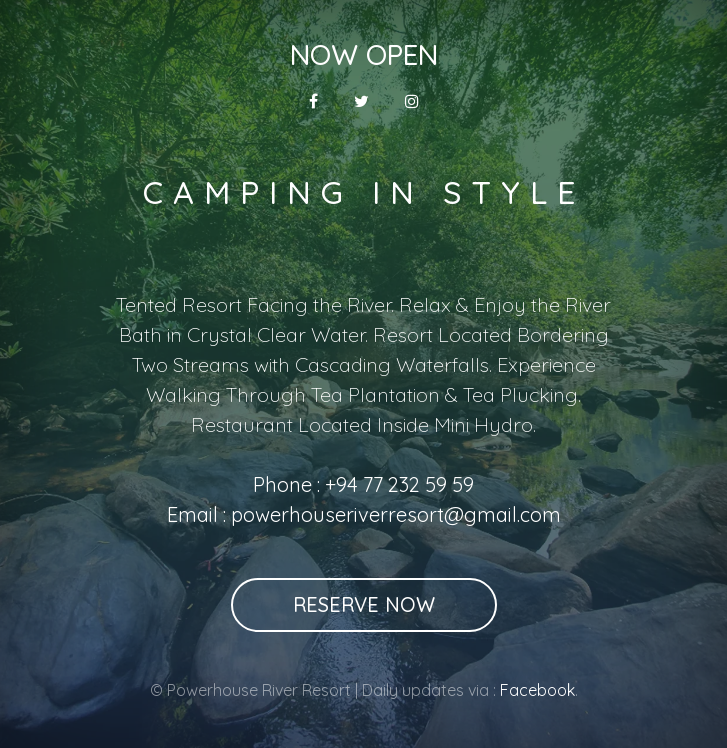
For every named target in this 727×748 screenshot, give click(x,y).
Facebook (537, 690)
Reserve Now (364, 604)
